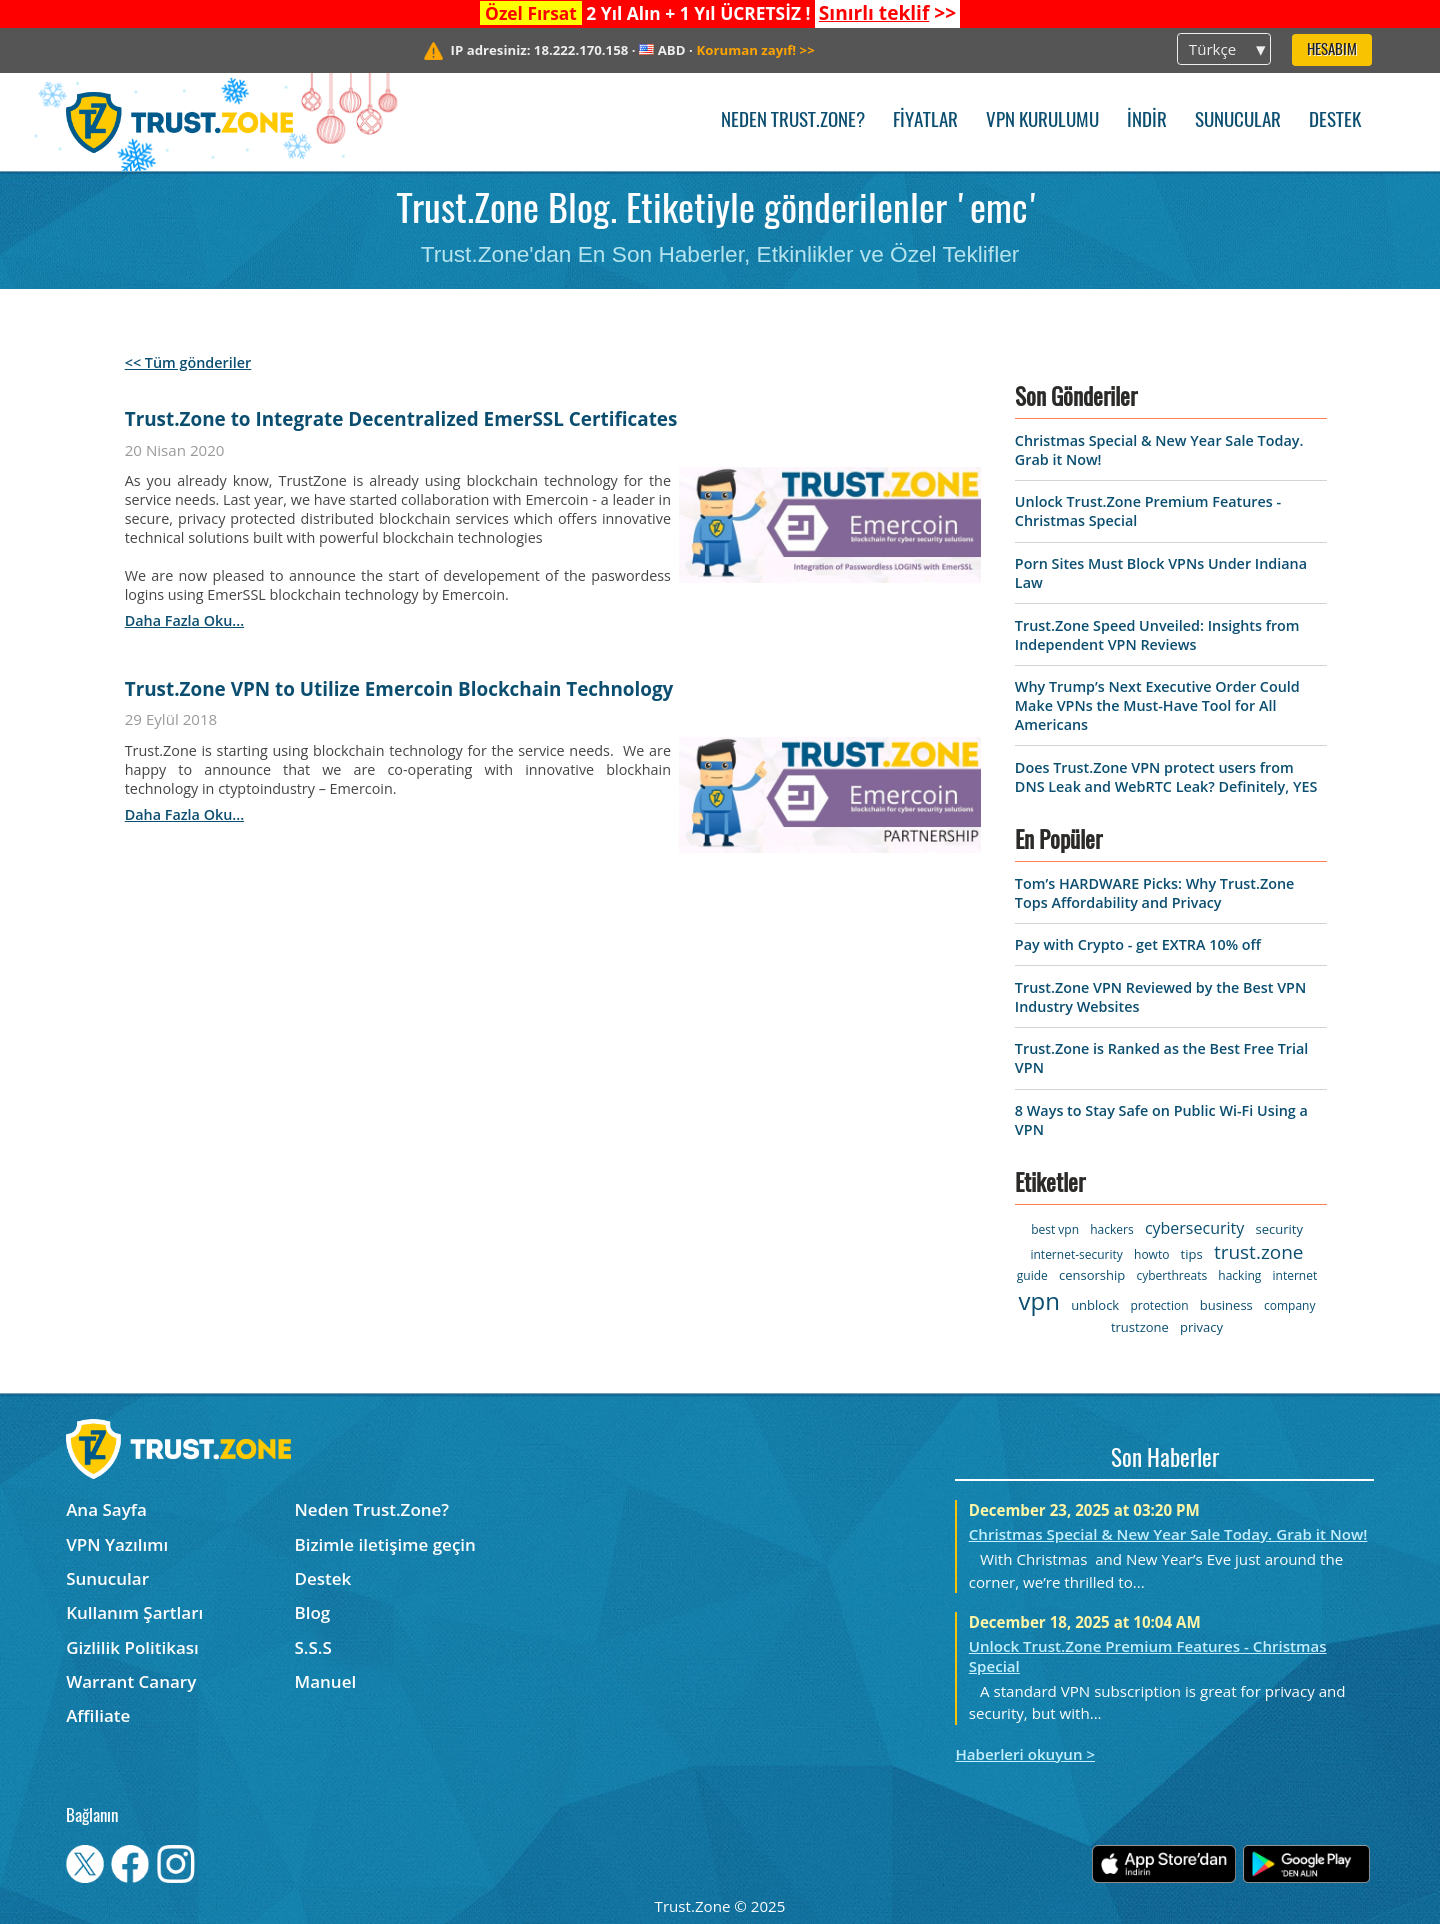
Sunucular (1238, 121)
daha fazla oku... (184, 620)
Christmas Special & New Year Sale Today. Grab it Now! (1168, 1534)
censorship (1092, 1275)
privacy (1201, 1327)
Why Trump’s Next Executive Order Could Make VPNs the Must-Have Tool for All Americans (1157, 705)
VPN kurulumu (1042, 121)
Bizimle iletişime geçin (385, 1544)
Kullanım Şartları (134, 1612)
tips (1192, 1254)
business (1226, 1305)
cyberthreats (1171, 1275)
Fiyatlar (925, 121)
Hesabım (1332, 50)
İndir (1147, 121)
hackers (1111, 1229)
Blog (313, 1612)
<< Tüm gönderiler (188, 362)
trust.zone (1259, 1252)
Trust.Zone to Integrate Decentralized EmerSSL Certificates (401, 419)
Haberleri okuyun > (1025, 1754)
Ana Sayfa (106, 1509)
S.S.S (313, 1647)
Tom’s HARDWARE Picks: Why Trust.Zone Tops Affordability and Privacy (1154, 893)
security (1278, 1229)
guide (1032, 1275)
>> (887, 13)
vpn (1039, 1300)
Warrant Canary (131, 1681)
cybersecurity (1194, 1228)
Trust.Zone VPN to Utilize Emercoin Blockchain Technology (399, 689)
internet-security (1076, 1254)
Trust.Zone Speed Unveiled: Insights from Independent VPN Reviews (1157, 635)
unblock (1095, 1305)
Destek (1335, 121)
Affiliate (98, 1715)
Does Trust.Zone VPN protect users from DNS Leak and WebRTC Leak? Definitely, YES (1166, 777)
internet (1295, 1275)
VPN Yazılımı (117, 1544)
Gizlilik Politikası (132, 1647)
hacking (1239, 1275)
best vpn (1055, 1229)
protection (1159, 1305)
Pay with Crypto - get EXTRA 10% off (1138, 944)
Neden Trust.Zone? (793, 121)
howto (1151, 1254)
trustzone (1140, 1327)
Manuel (326, 1681)
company (1289, 1305)
